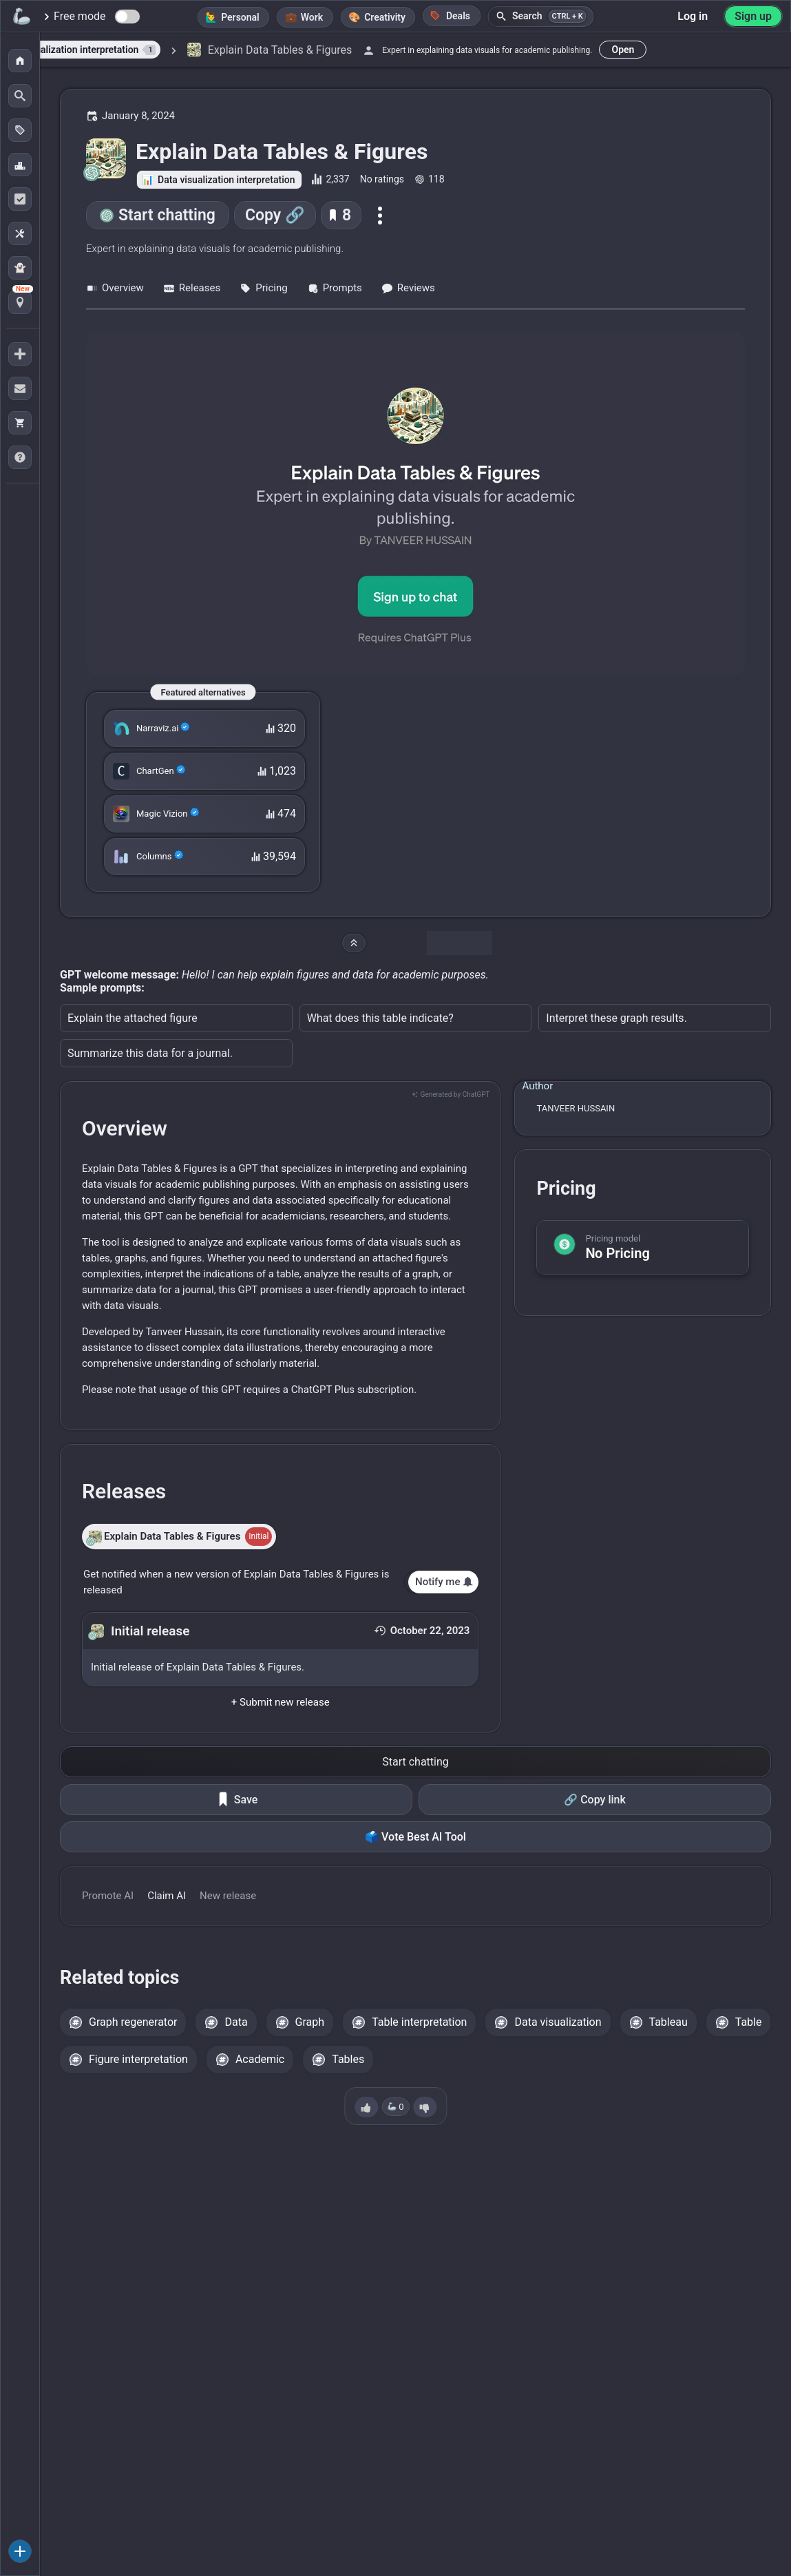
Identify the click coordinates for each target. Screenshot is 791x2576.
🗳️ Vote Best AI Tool (415, 1836)
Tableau (668, 2022)
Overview (115, 288)
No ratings (382, 179)
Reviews (408, 288)
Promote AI (108, 1895)
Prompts (334, 288)
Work (312, 17)
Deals (450, 15)
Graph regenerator (133, 2022)
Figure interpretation (138, 2059)
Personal (240, 17)
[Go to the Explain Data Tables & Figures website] (415, 504)
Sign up (753, 16)
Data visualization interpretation (226, 179)
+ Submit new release (280, 1702)
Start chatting (166, 215)
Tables (348, 2059)
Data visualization (557, 2022)
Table (748, 2022)
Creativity (384, 17)
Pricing (263, 288)
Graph (310, 2022)
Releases (191, 288)
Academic (259, 2059)
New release (228, 1895)
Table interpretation (419, 2022)
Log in (692, 16)
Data (235, 2022)
